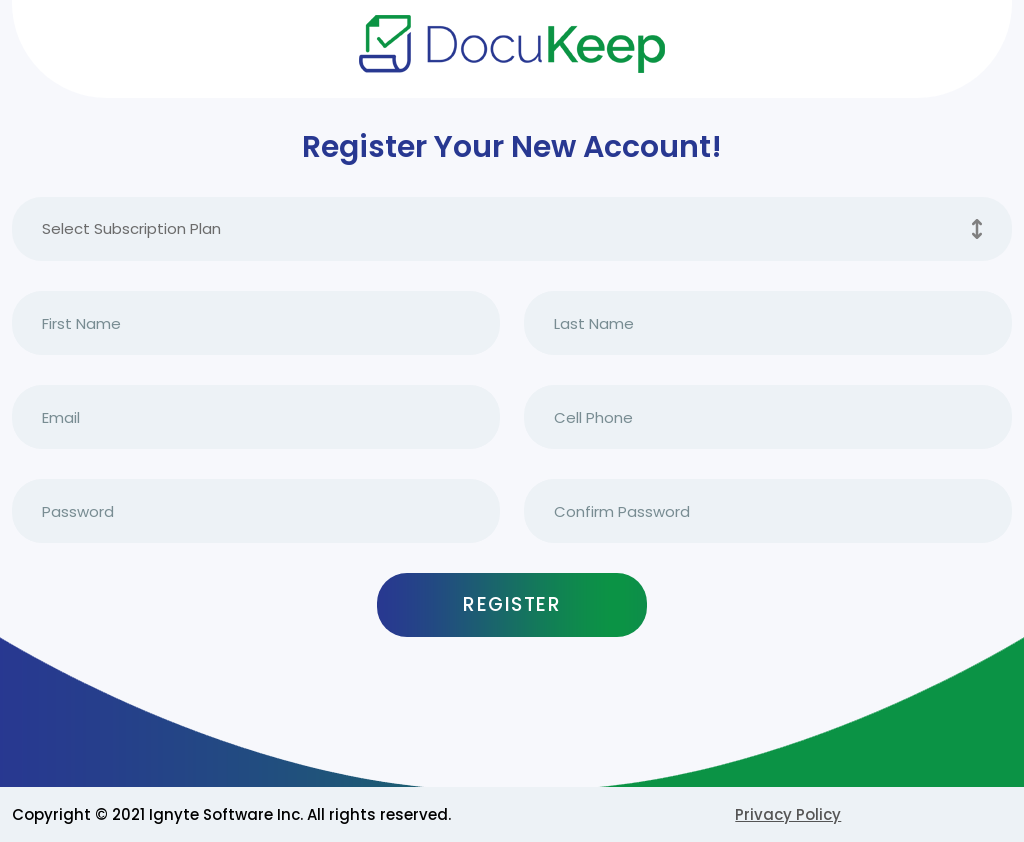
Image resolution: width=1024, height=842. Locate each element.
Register (512, 604)
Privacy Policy (788, 814)
